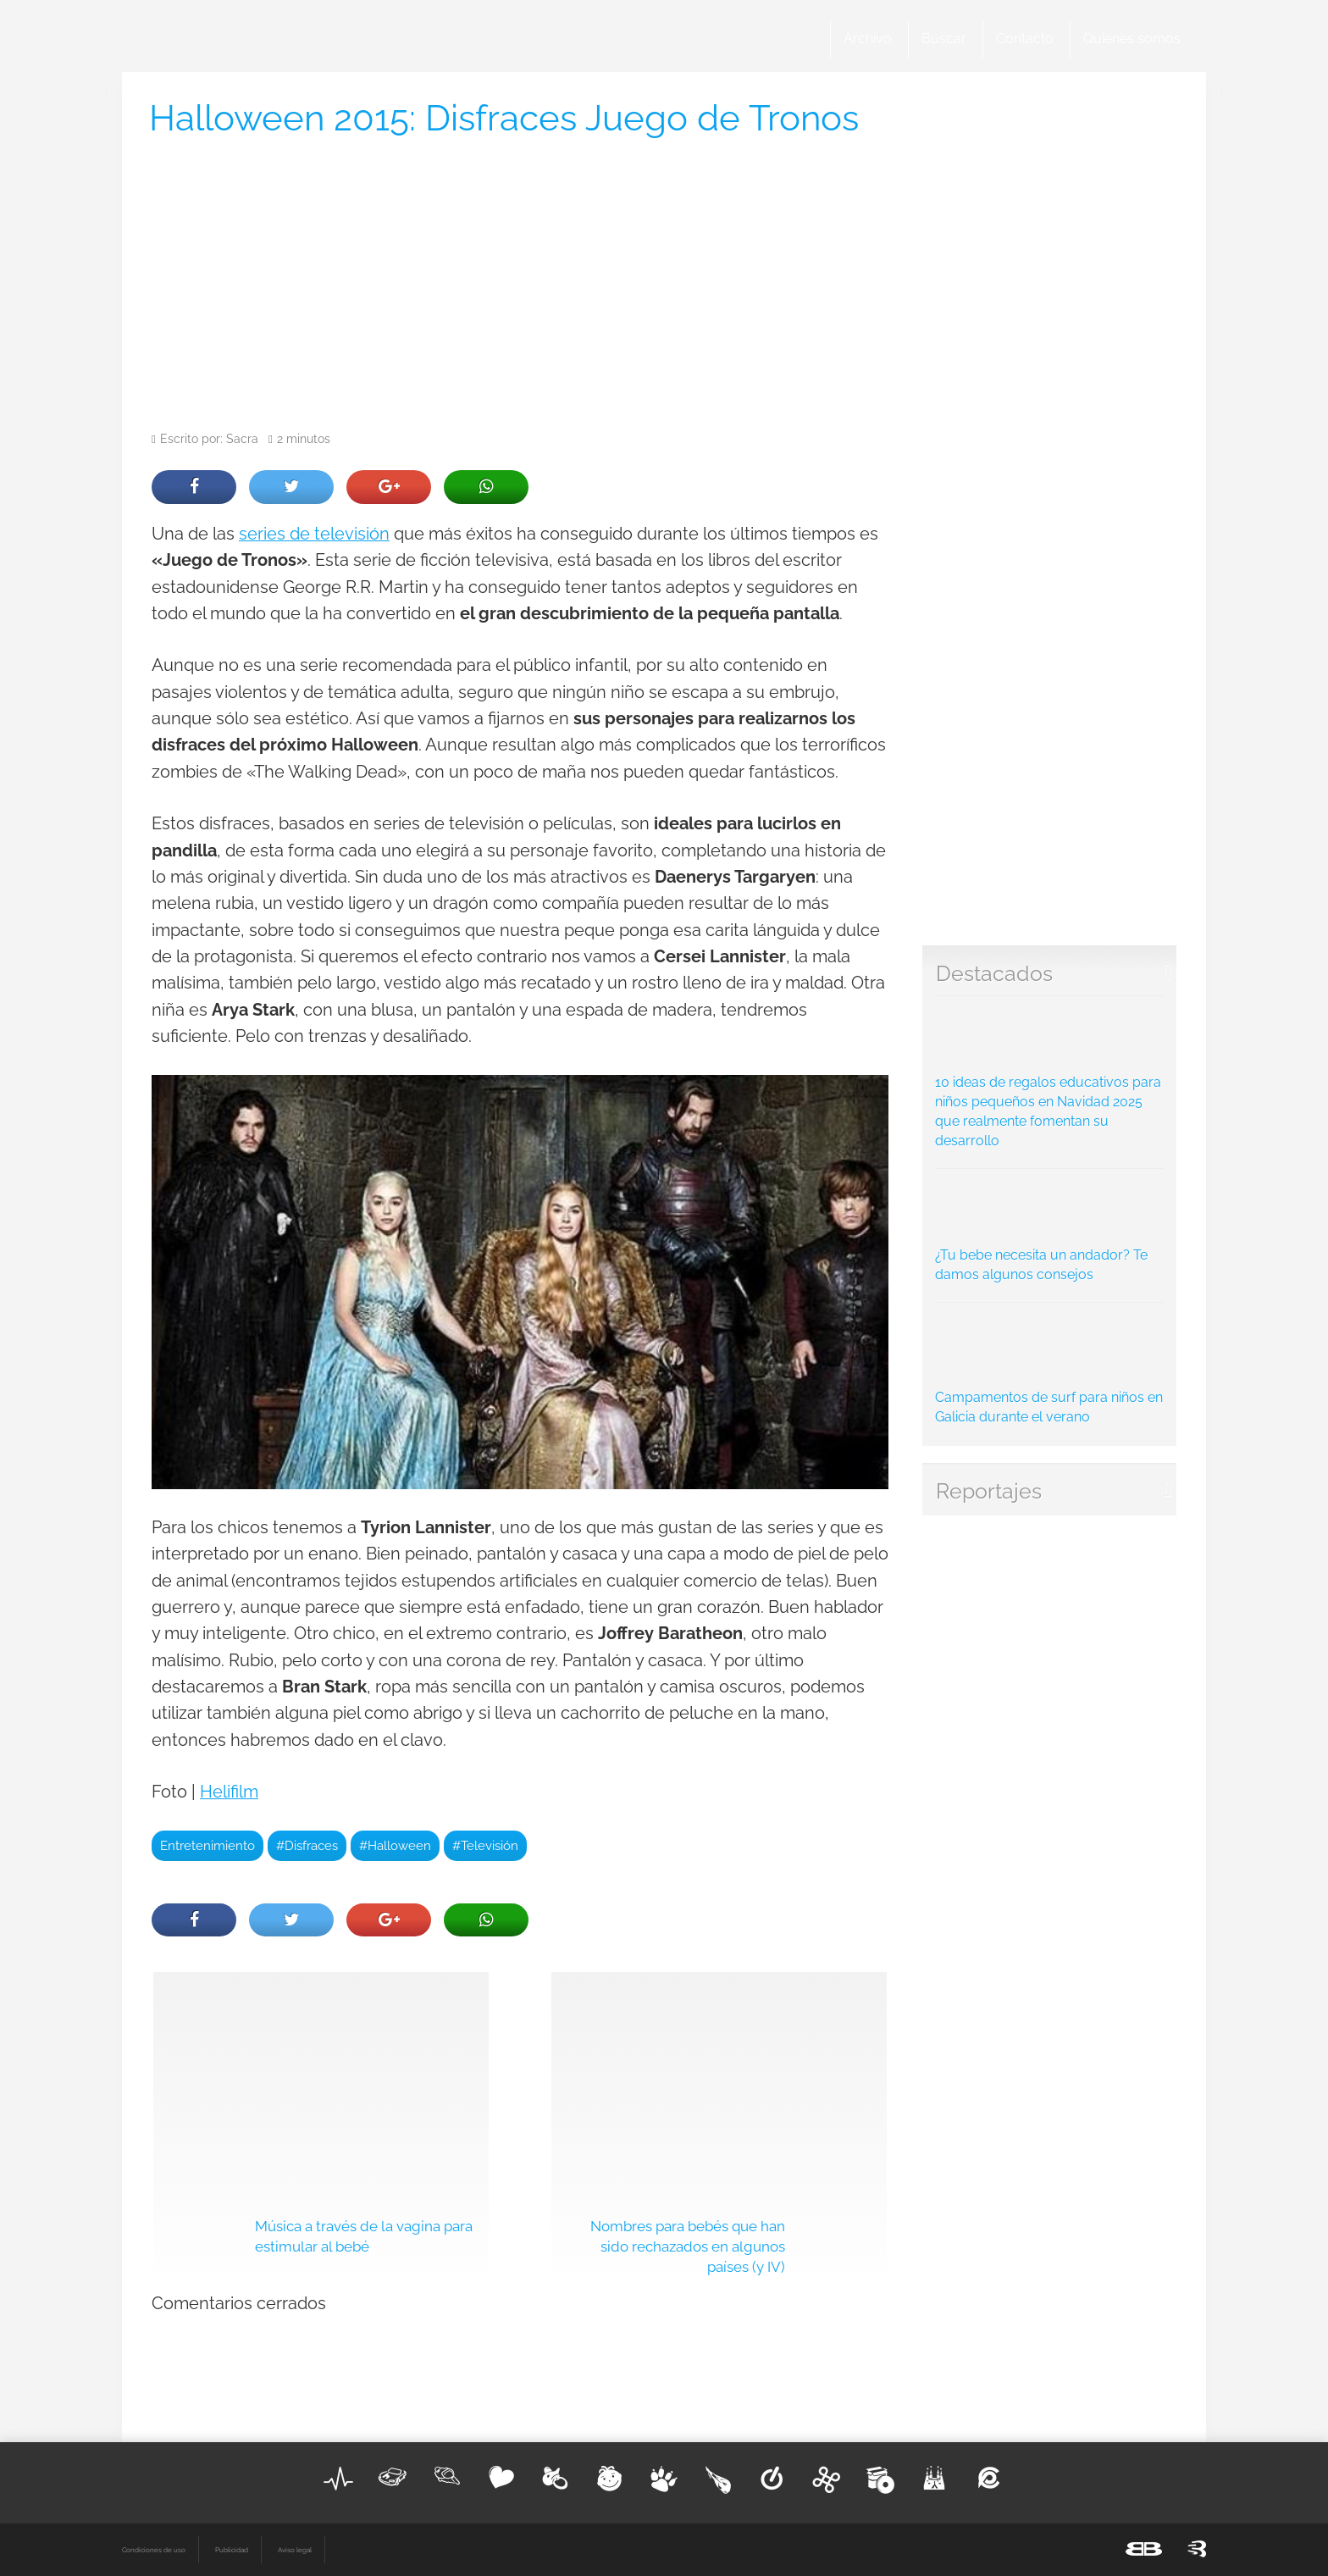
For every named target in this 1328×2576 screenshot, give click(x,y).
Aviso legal (295, 2550)
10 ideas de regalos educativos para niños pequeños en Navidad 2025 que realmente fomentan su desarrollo (1050, 1077)
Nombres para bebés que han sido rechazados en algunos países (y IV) (687, 2246)
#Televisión (485, 1845)
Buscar (943, 38)
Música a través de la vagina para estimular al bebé (364, 2236)
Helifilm (229, 1792)
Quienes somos (1132, 38)
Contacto (1025, 38)
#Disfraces (307, 1845)
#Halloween (395, 1845)
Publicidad (231, 2550)
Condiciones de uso (153, 2550)
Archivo (868, 38)
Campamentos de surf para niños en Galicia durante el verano (1050, 1368)
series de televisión (314, 534)
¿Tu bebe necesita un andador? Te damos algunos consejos (1050, 1229)
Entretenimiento (207, 1845)
